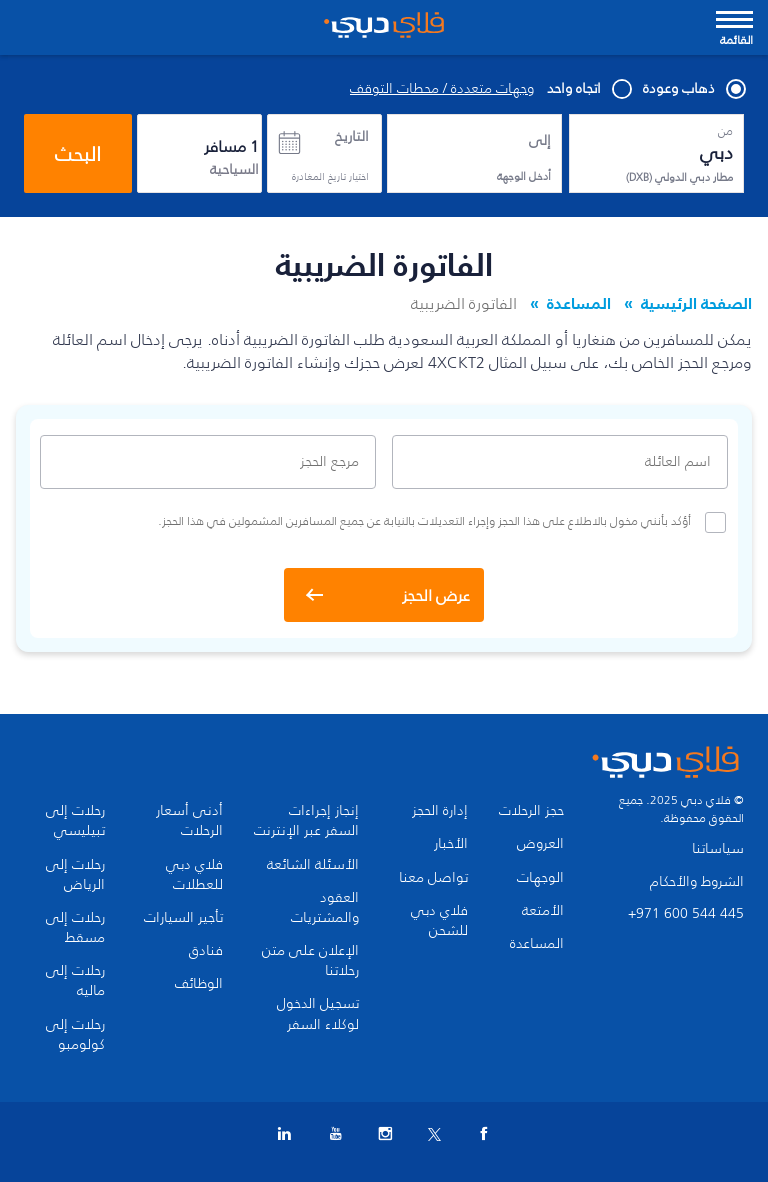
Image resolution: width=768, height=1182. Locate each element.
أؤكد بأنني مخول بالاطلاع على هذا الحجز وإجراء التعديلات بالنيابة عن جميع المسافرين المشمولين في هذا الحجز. (442, 522)
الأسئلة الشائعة (313, 865)
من (725, 131)
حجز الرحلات (531, 811)
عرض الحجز (436, 595)
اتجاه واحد (588, 89)
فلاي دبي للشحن (439, 921)
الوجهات (540, 878)
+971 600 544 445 (686, 913)
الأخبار (451, 844)
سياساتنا (718, 848)
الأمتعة (543, 911)
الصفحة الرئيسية (696, 303)
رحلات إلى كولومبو (75, 1035)
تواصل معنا (433, 878)
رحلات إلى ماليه (75, 981)
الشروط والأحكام (697, 881)
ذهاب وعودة (693, 89)
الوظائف (199, 984)
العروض (540, 844)
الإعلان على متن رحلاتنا (310, 961)
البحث (78, 154)
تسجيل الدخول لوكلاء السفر (318, 1014)
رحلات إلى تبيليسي (75, 821)
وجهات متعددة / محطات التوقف (442, 89)
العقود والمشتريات (325, 908)
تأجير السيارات (183, 918)
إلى (540, 141)
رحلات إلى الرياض (75, 875)
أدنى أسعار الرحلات (189, 821)
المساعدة (579, 303)
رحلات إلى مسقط (75, 928)
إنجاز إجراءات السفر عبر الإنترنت (306, 821)
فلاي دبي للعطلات (194, 875)
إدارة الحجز (440, 811)
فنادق (206, 951)
